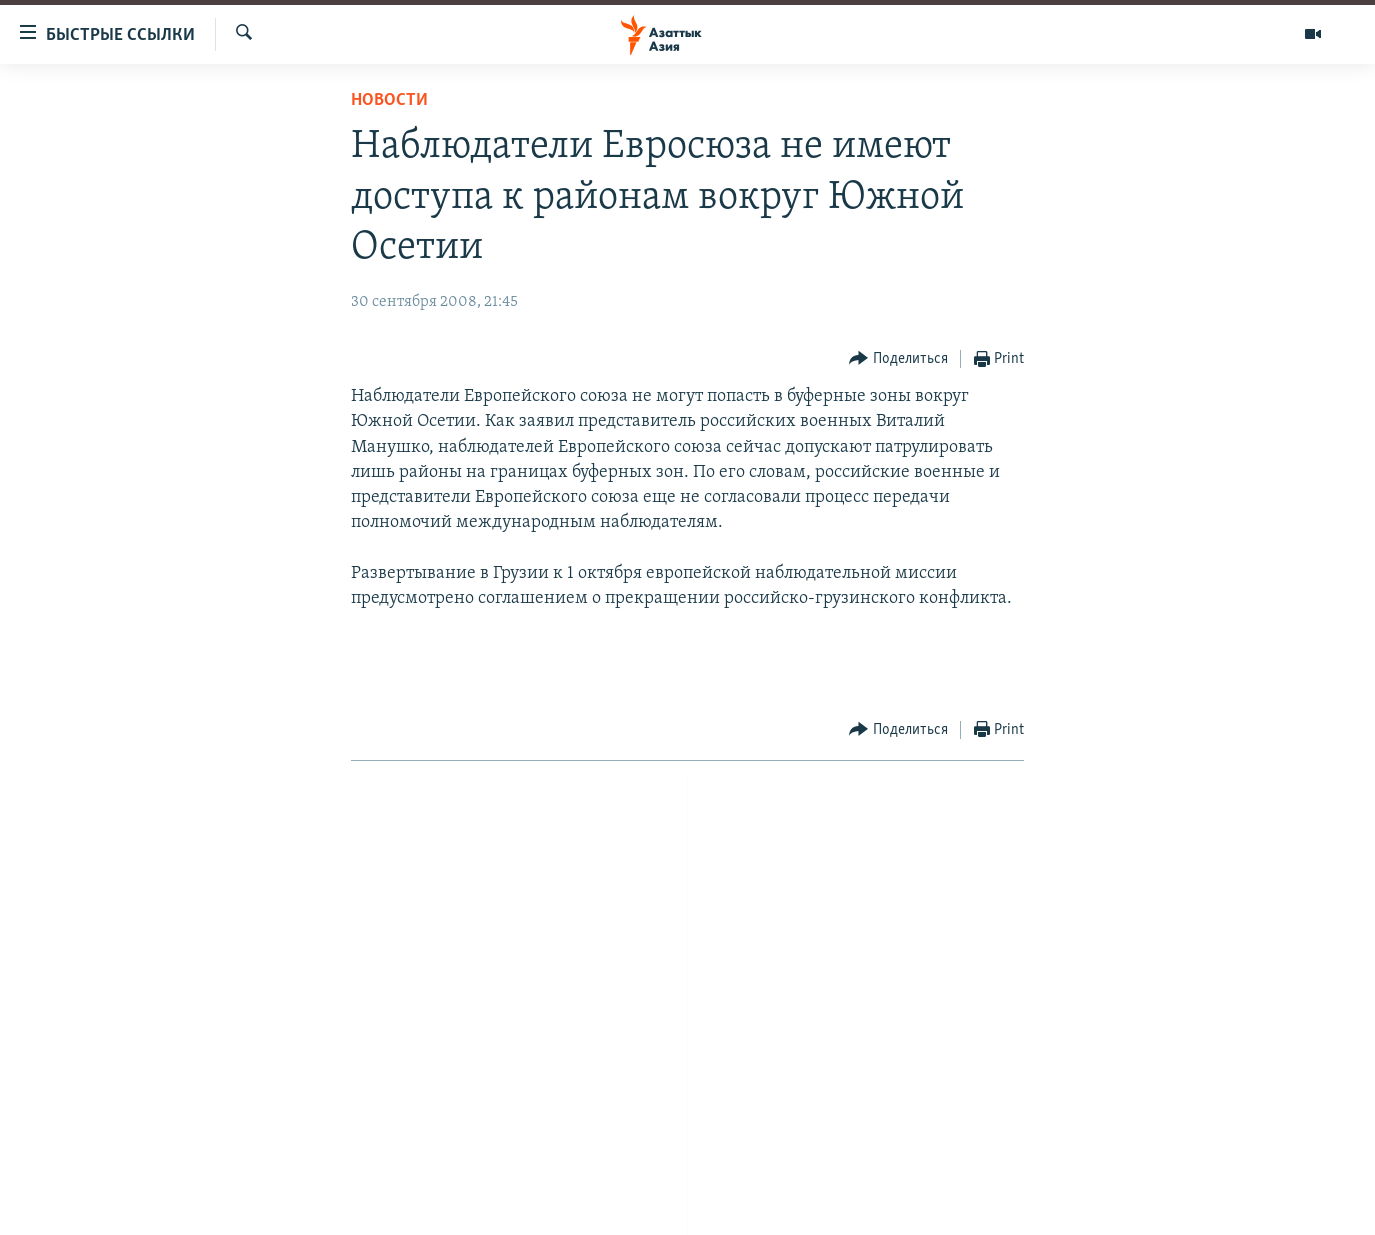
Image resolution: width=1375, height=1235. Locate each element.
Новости (389, 100)
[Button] (898, 359)
